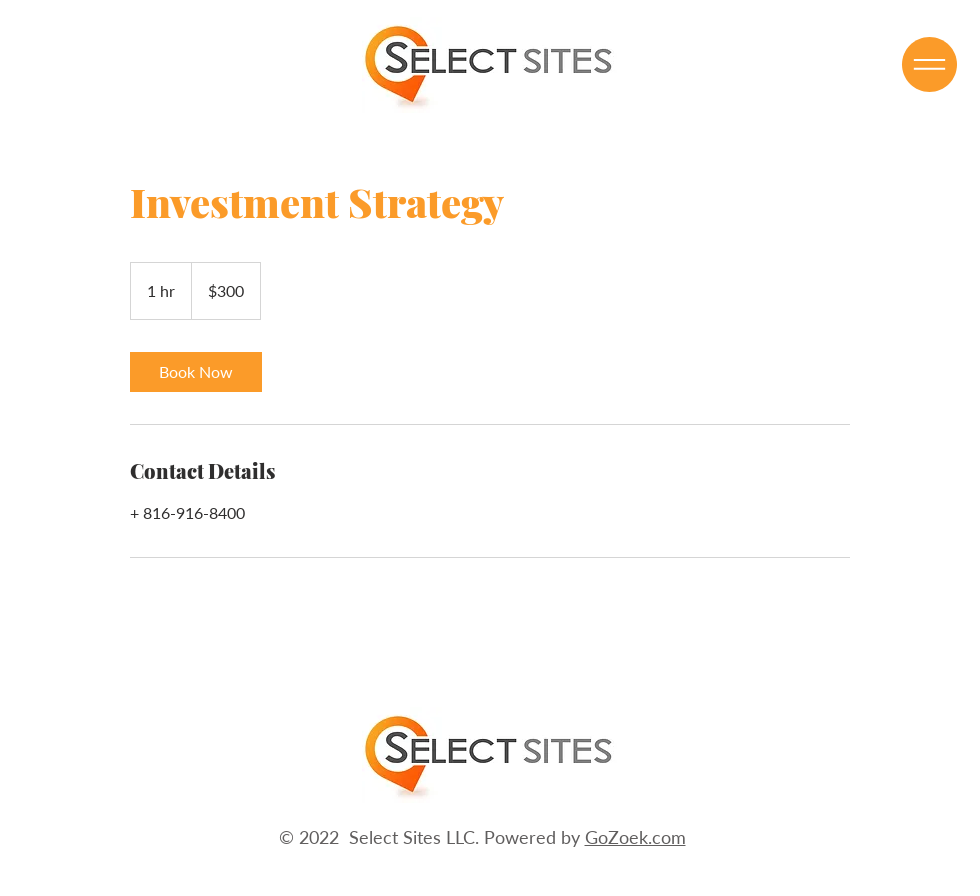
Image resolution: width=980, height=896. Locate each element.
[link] (196, 372)
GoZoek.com (635, 837)
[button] (929, 64)
